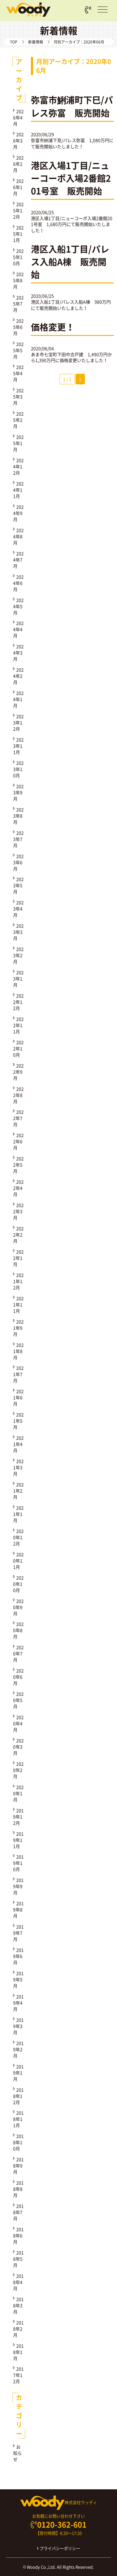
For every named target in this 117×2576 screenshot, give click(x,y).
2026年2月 (18, 163)
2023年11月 (18, 745)
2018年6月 (18, 2235)
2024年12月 (18, 466)
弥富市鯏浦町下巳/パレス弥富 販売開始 (72, 106)
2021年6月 (18, 1397)
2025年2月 (18, 419)
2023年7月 (18, 839)
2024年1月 (18, 699)
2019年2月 (18, 2049)
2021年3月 (18, 1467)
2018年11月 (18, 2119)
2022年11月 (18, 1025)
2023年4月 (18, 908)
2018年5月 (18, 2258)
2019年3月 (18, 2026)
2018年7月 (18, 2212)
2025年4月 (18, 373)
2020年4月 (18, 1723)
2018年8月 (18, 2189)
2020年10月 (18, 1583)
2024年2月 (18, 676)
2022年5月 (18, 1164)
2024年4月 (18, 629)
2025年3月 (18, 396)
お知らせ (17, 2453)
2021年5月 (18, 1420)
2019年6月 (18, 1956)
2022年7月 (18, 1118)
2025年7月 (18, 303)
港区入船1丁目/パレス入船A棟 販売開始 (70, 262)
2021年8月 (18, 1351)
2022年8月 (18, 1095)
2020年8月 (18, 1630)
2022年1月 (18, 1258)
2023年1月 (18, 978)
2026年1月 (18, 187)
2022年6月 (18, 1141)
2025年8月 (18, 280)
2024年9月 (18, 513)
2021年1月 (18, 1514)
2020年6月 (18, 1676)
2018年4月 (18, 2282)
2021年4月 (18, 1444)
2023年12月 (18, 722)
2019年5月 (18, 1979)
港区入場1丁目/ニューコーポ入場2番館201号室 (71, 221)
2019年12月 (18, 1816)
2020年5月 (18, 1700)
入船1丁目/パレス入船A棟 (65, 302)
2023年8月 (18, 815)
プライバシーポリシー (58, 2548)
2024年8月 (18, 536)
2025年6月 (18, 327)
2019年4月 (18, 2002)
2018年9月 (18, 2165)
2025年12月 (18, 210)
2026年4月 (18, 117)
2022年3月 (18, 1211)
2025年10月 (18, 257)
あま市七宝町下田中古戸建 (57, 354)
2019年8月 (18, 1909)
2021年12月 (18, 1281)
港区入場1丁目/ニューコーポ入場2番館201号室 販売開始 (71, 178)
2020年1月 (18, 1793)
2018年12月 (18, 2096)
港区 (35, 302)
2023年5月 (18, 885)
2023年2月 (18, 955)
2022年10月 (18, 1048)
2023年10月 (18, 769)
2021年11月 (18, 1304)
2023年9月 (18, 792)
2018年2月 (18, 2328)
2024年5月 (18, 606)
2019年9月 (18, 1886)
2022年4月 (18, 1188)
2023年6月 (18, 862)
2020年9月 (18, 1607)
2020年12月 (18, 1537)
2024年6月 (18, 583)
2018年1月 (18, 2352)
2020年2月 (18, 1770)
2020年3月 (18, 1746)
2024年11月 (18, 489)
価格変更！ (53, 327)
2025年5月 (18, 350)
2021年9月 (18, 1327)
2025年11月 (18, 233)
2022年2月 (18, 1234)
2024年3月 (18, 652)
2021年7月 (18, 1374)
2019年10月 (18, 1863)
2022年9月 (18, 1071)
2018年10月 (18, 2142)
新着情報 (35, 42)
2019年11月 (18, 1840)
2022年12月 (18, 1001)
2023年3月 (18, 932)
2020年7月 (18, 1653)
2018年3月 (18, 2305)
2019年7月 (18, 1932)
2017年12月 (18, 2375)
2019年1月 (18, 2072)
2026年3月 (18, 140)
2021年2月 (18, 1490)
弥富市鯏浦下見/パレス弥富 (58, 140)
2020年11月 (18, 1560)
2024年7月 (18, 559)
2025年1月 (18, 443)
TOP (13, 42)
